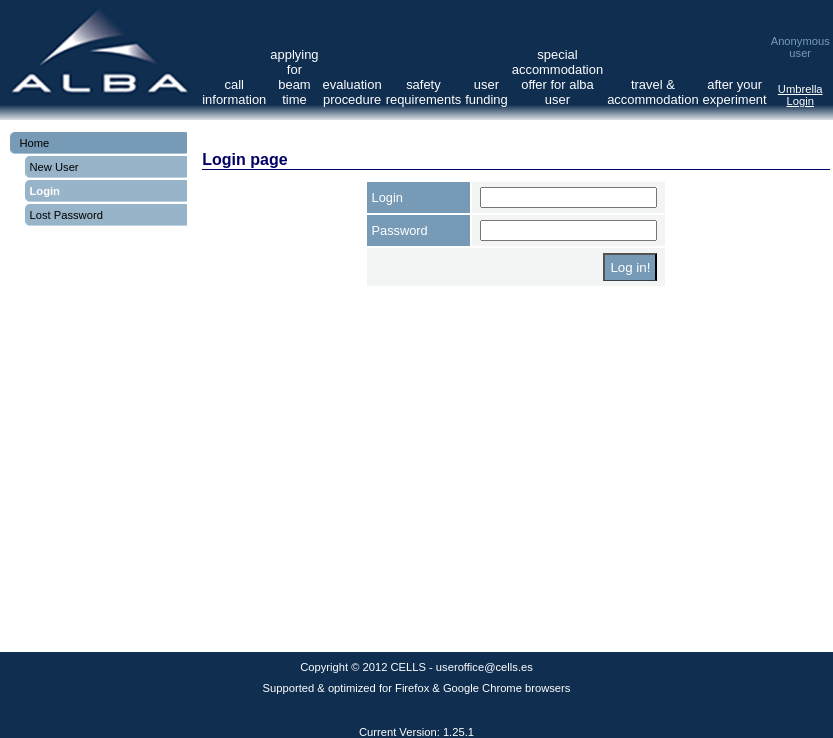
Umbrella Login (800, 95)
